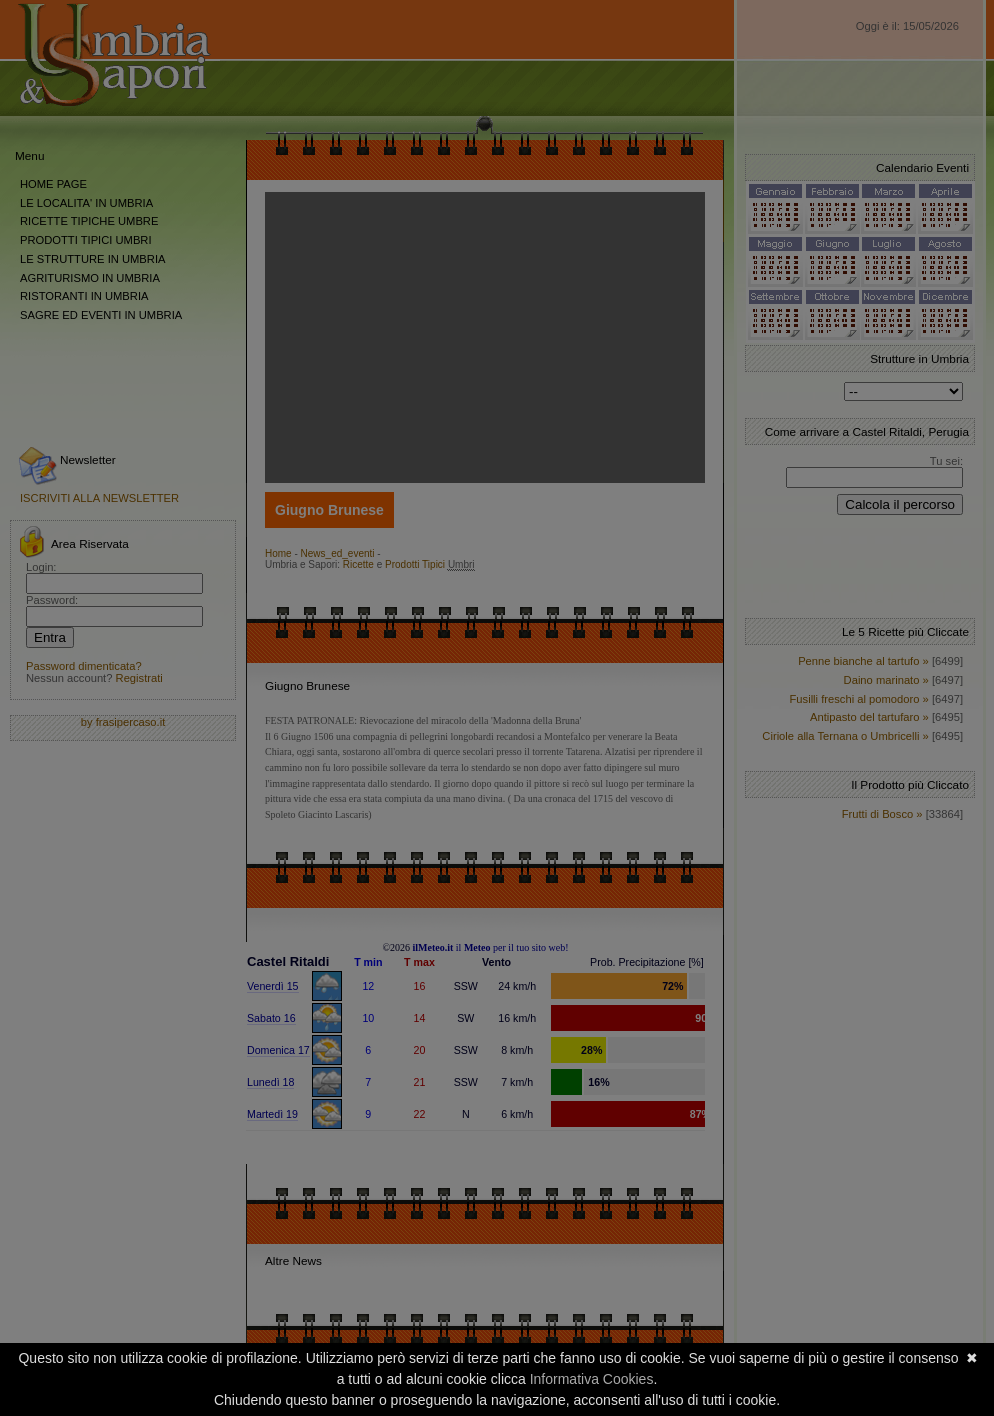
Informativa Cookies (592, 1379)
